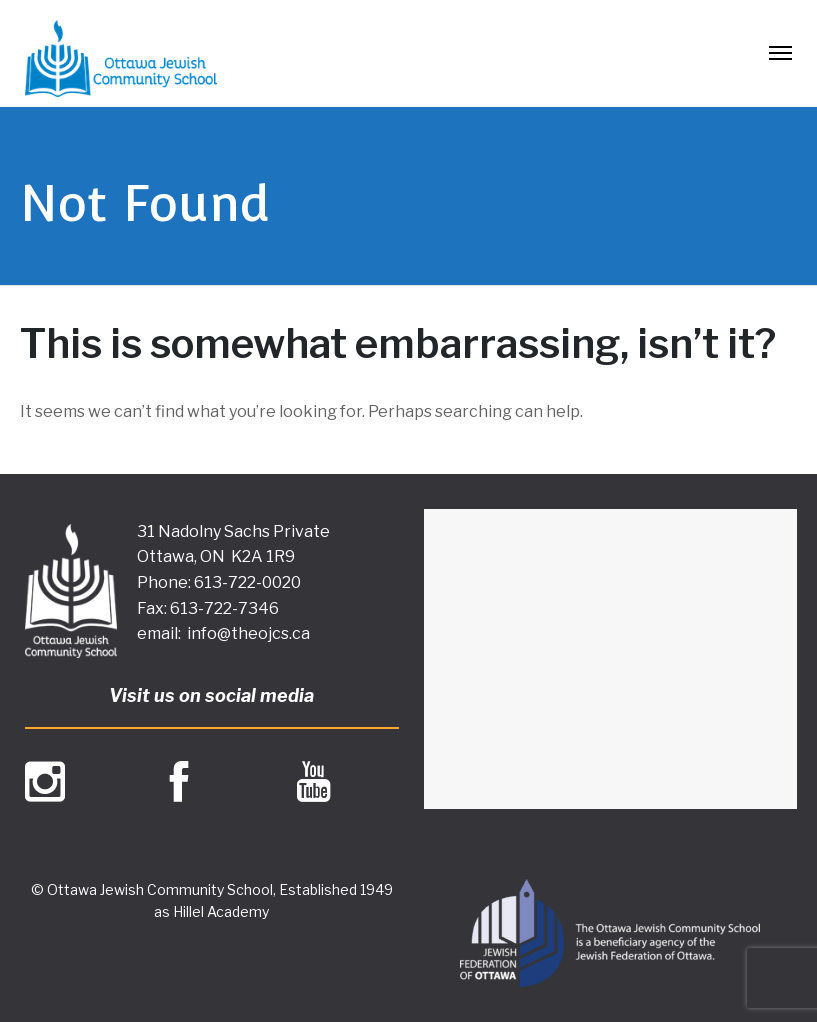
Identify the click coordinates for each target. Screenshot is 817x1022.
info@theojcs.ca (248, 633)
